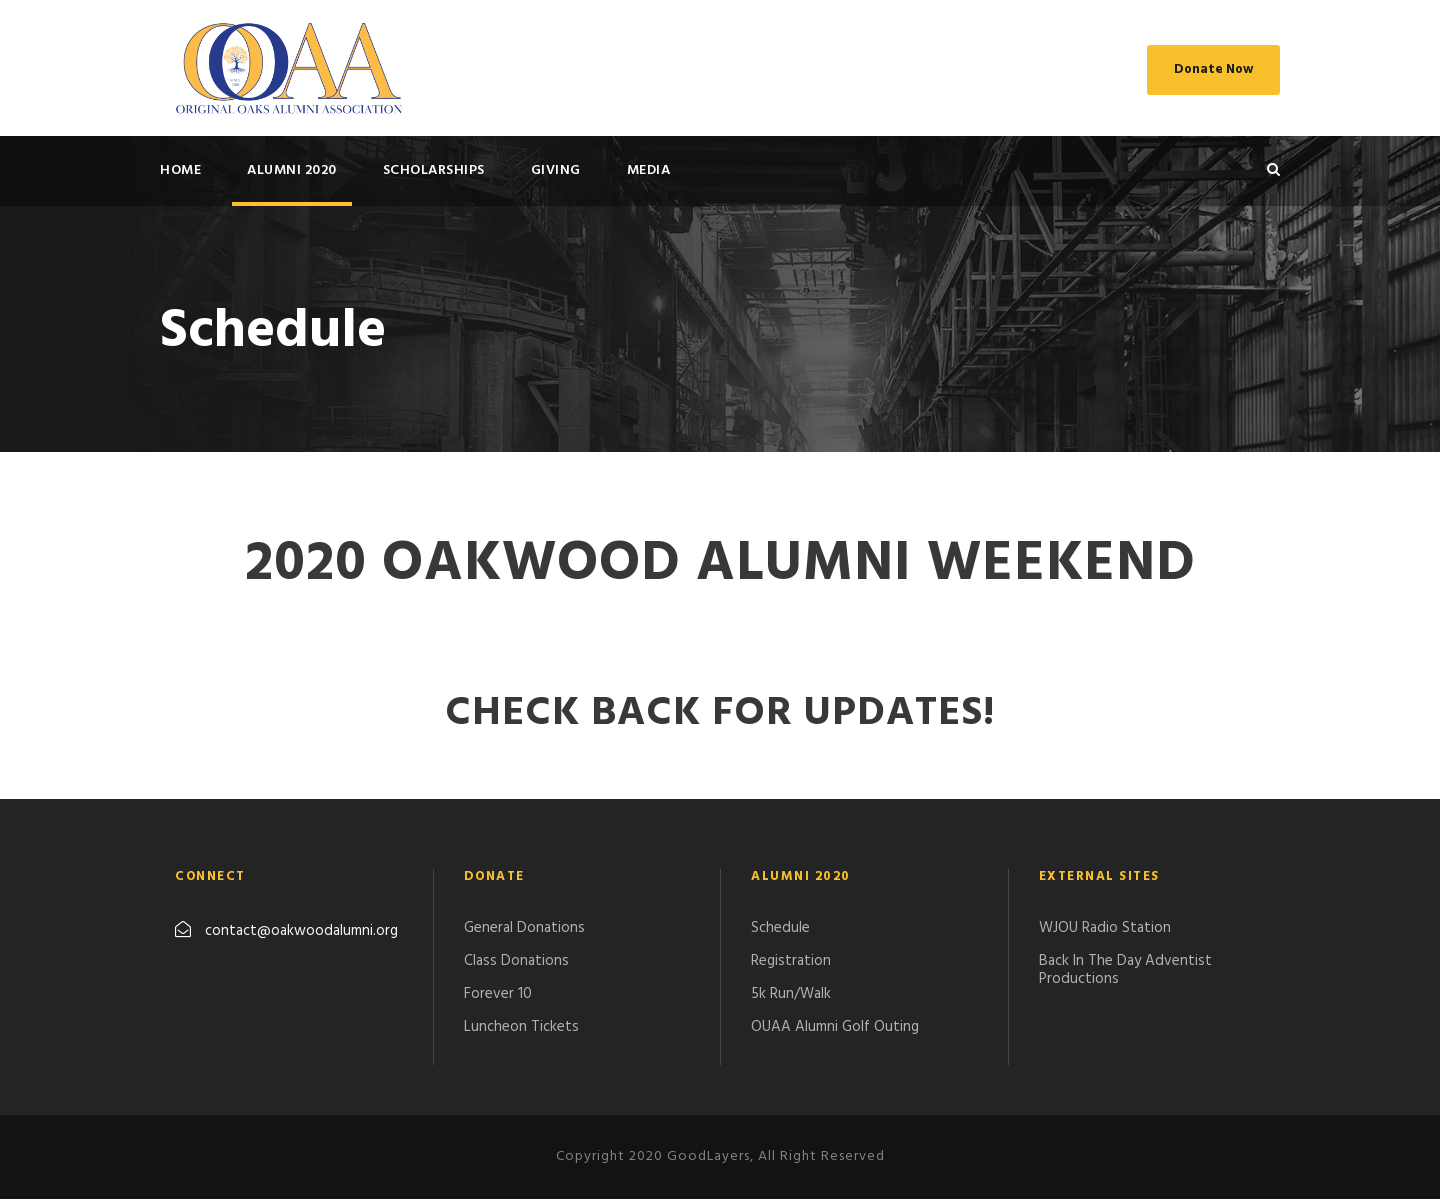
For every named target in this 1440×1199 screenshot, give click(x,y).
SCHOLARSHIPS (434, 170)
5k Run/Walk (791, 994)
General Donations (524, 928)
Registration (791, 961)
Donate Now (1213, 69)
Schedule (780, 928)
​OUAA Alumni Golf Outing (835, 1027)
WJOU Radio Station (1105, 928)
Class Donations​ (516, 961)
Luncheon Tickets (521, 1027)
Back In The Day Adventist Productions (1125, 970)
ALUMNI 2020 (292, 170)
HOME (180, 170)
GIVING (556, 170)
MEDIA (649, 170)
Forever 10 (498, 994)
